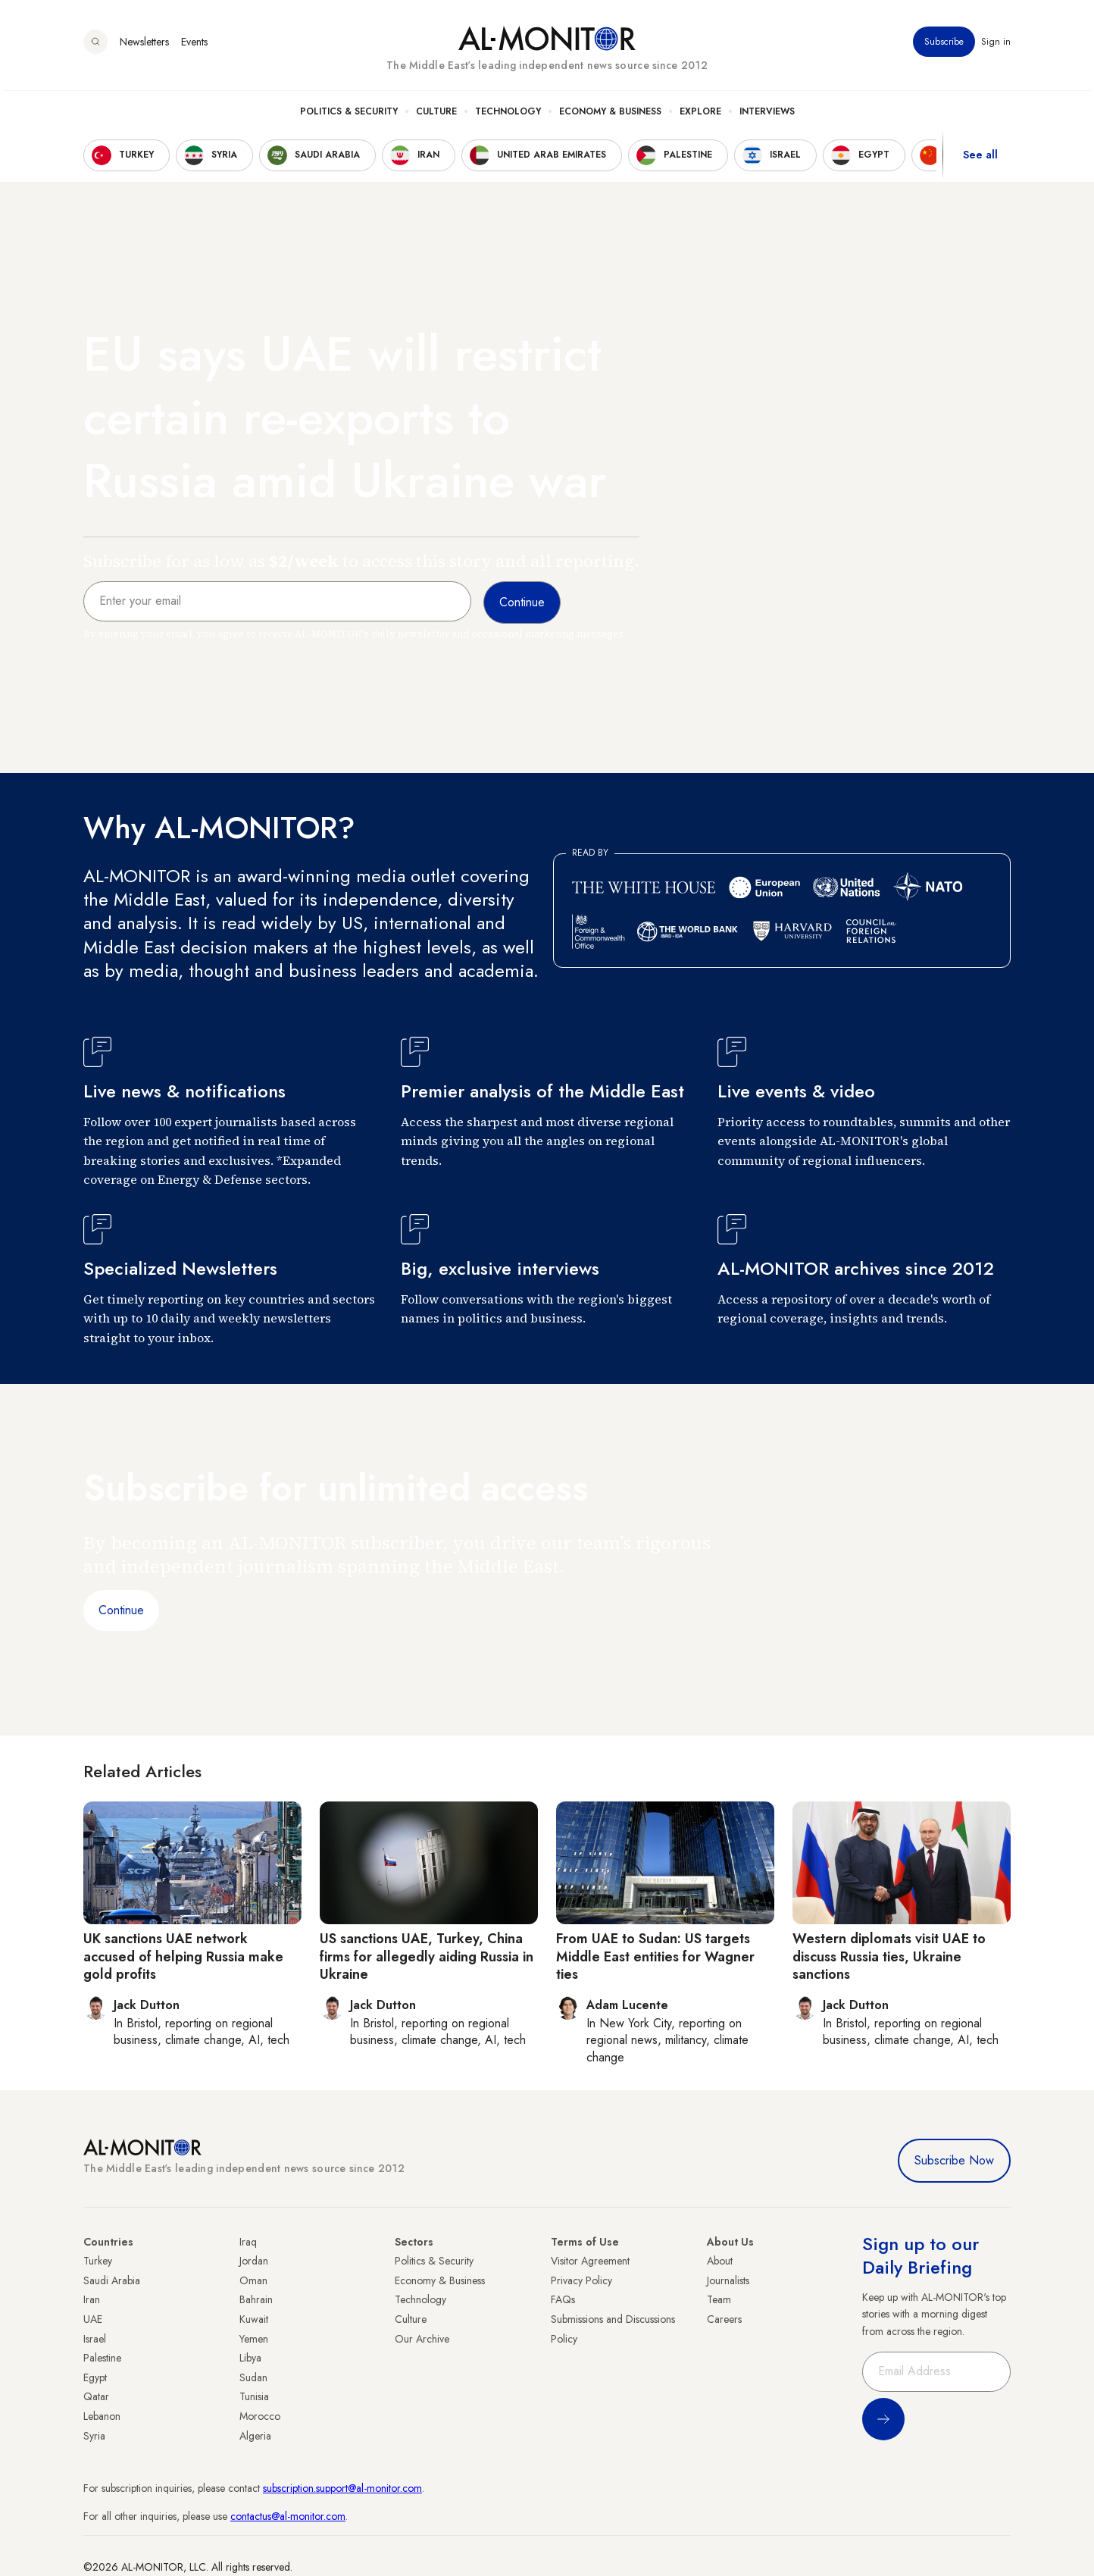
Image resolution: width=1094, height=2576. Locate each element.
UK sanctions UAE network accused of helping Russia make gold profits (183, 1956)
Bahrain (256, 2299)
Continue (121, 1610)
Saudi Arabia (111, 2280)
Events (194, 44)
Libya (250, 2357)
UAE (92, 2319)
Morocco (259, 2416)
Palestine (102, 2357)
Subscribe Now (954, 2160)
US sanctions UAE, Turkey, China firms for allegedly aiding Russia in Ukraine (426, 1956)
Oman (253, 2280)
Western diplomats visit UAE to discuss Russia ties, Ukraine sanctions (889, 1956)
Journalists (728, 2280)
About (720, 2260)
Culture (436, 114)
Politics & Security (349, 114)
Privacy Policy (581, 2280)
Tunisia (254, 2396)
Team (719, 2299)
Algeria (255, 2435)
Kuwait (253, 2319)
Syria (94, 2435)
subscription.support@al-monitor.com (342, 2488)
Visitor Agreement (590, 2260)
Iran (91, 2299)
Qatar (96, 2396)
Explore (700, 114)
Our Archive (422, 2338)
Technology (508, 114)
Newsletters (144, 44)
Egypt (95, 2377)
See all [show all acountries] (980, 158)
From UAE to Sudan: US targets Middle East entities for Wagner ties (655, 1956)
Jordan (253, 2260)
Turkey (97, 2260)
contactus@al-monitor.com (287, 2516)
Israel (94, 2338)
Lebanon (101, 2416)
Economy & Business (610, 114)
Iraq (248, 2241)
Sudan (253, 2377)
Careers (724, 2319)
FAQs (563, 2299)
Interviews (767, 114)
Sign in (996, 45)
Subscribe (944, 45)
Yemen (253, 2338)
